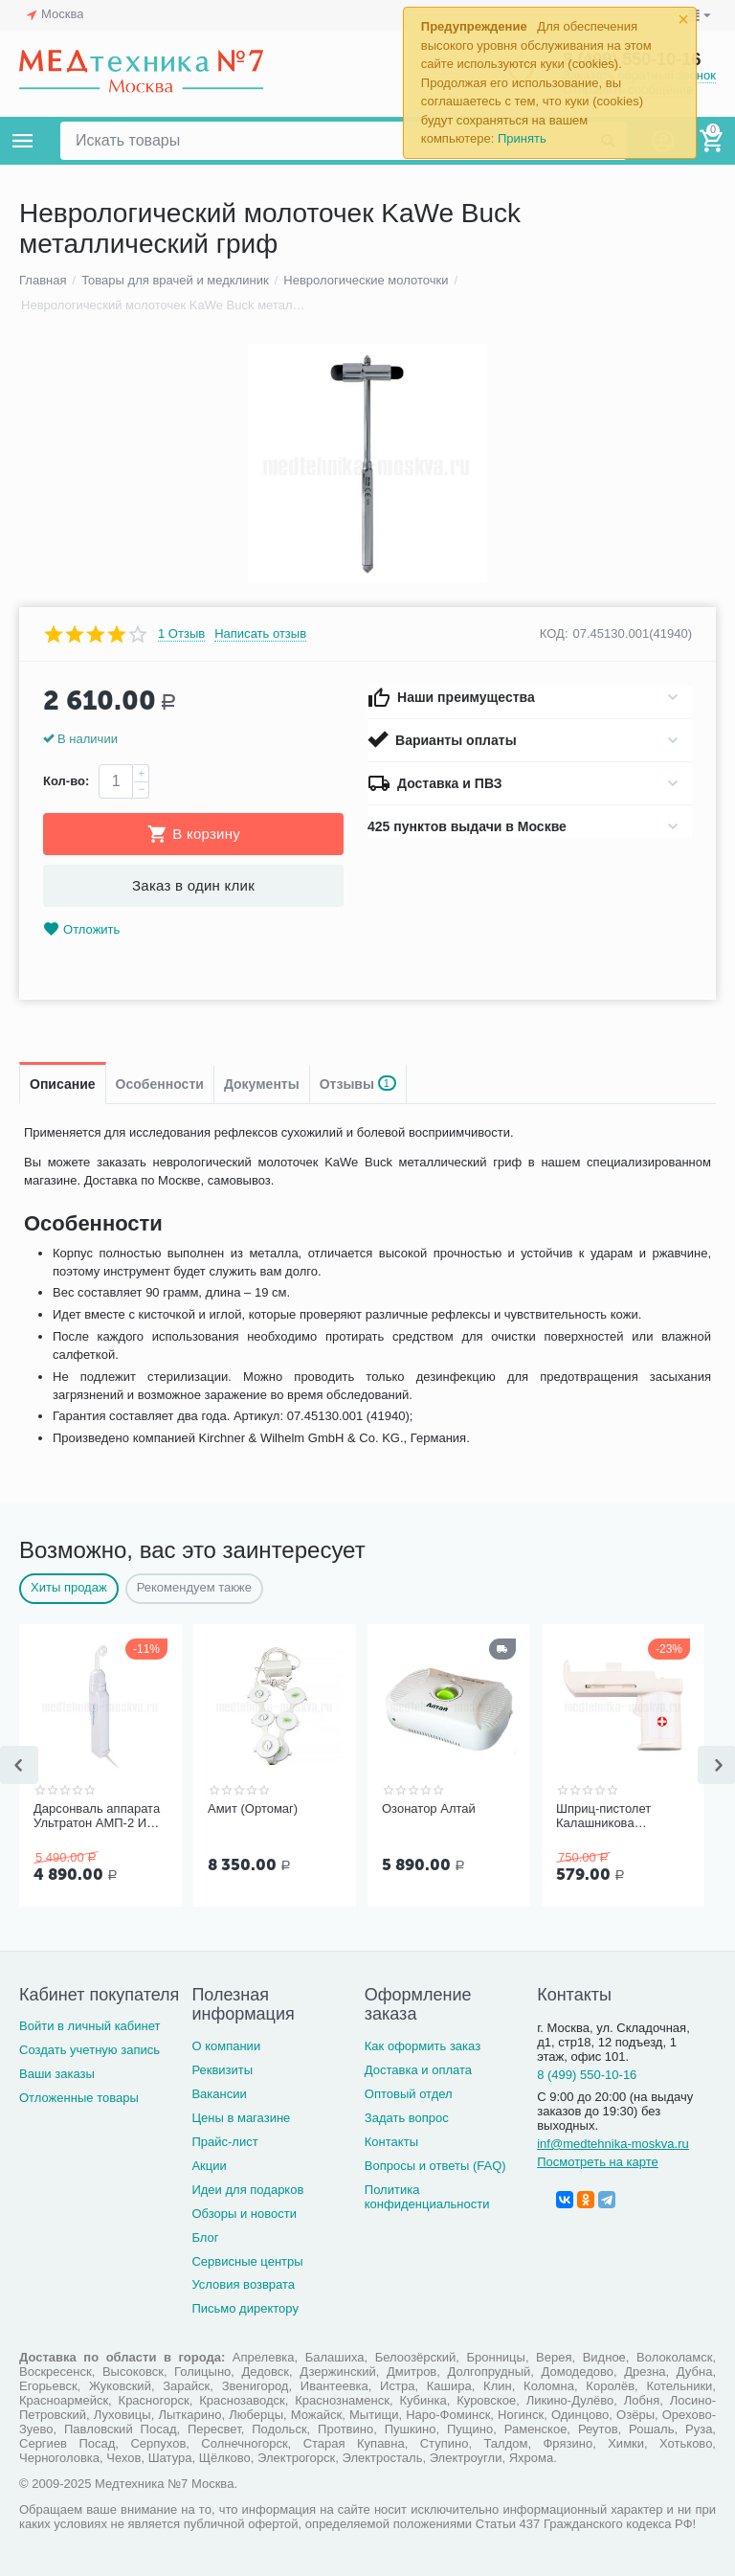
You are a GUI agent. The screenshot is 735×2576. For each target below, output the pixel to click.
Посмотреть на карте (597, 2162)
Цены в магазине (240, 2118)
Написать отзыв (260, 634)
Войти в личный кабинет (90, 2026)
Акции (208, 2165)
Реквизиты (222, 2070)
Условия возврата (243, 2284)
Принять (522, 138)
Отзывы (358, 1083)
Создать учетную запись (89, 2050)
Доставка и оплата (418, 2070)
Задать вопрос (407, 2118)
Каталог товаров (23, 140)
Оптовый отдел (409, 2094)
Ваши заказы (57, 2074)
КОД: (554, 633)
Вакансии (218, 2094)
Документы (262, 1084)
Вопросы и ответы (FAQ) (435, 2165)
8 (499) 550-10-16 (586, 2075)
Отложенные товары (79, 2097)
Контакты (391, 2142)
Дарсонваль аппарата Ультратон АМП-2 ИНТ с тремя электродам (98, 1816)
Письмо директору (245, 2308)
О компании (225, 2046)
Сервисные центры (246, 2261)
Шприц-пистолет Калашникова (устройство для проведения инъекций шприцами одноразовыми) (619, 1816)
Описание (63, 1084)
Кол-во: (66, 781)
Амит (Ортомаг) (253, 1808)
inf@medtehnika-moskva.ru (613, 2143)
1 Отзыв (181, 634)
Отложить (81, 929)
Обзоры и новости (244, 2213)
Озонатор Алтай (429, 1808)
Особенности (160, 1084)
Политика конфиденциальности (427, 2196)
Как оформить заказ (422, 2046)
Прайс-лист (224, 2142)
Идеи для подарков (247, 2189)
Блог (204, 2237)
